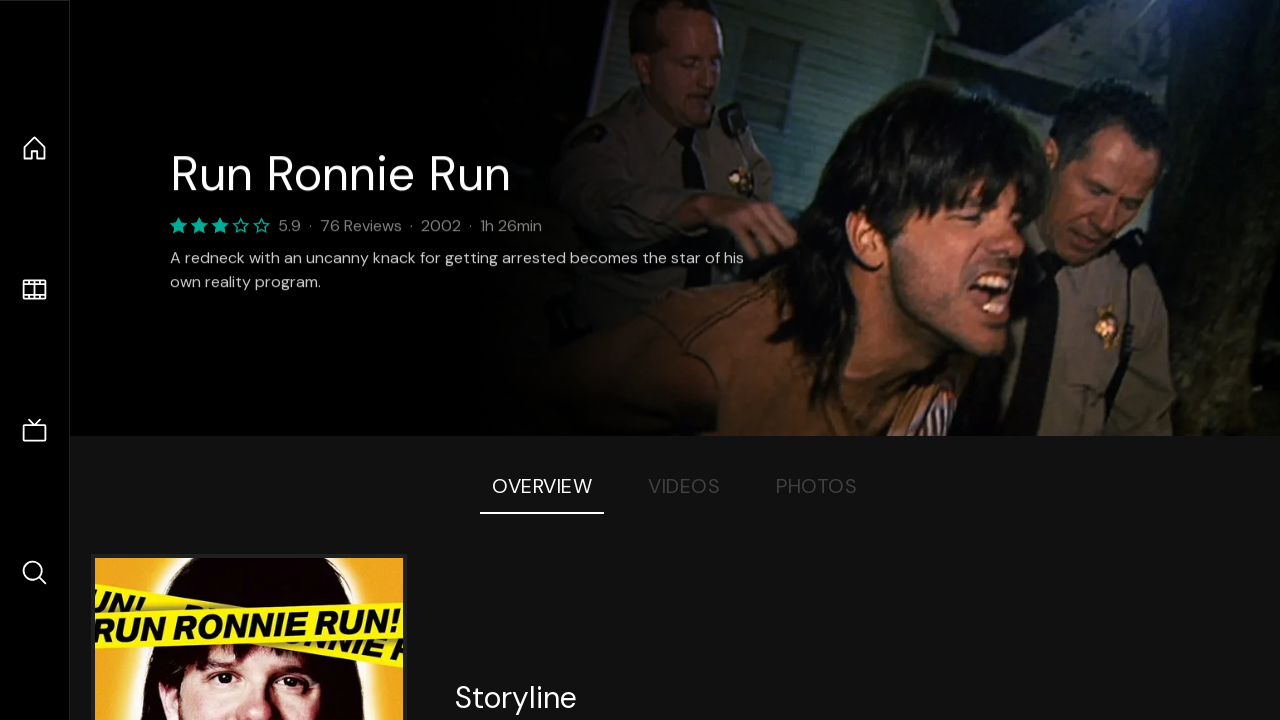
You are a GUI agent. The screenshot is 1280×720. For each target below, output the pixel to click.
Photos (816, 486)
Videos (684, 486)
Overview (542, 486)
